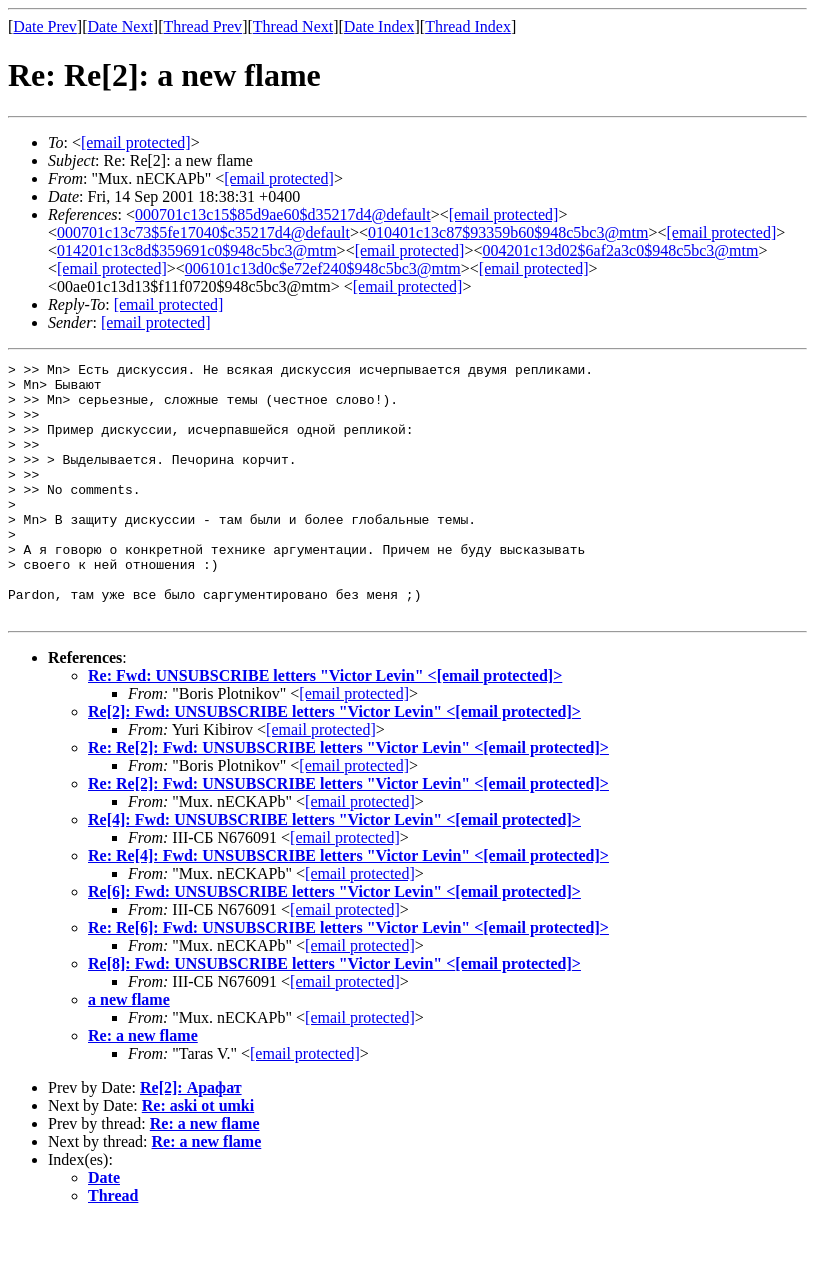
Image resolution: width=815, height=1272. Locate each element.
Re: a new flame (143, 1086)
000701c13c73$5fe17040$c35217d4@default (203, 232)
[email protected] (408, 286)
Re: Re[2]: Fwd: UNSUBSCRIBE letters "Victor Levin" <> (348, 798)
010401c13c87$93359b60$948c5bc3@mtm (508, 232)
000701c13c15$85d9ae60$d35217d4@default (283, 214)
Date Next (120, 26)
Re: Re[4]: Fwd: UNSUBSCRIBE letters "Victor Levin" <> (348, 906)
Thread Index (468, 26)
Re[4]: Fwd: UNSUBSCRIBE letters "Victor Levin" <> (334, 870)
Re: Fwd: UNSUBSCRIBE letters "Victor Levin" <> (325, 726)
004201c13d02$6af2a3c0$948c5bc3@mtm (620, 250)
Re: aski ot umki (198, 1156)
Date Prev (45, 26)
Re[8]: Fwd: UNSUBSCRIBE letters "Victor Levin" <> (334, 1014)
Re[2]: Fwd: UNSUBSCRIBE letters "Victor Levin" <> (334, 762)
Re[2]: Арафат (191, 1138)
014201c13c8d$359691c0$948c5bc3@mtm (197, 250)
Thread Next (293, 26)
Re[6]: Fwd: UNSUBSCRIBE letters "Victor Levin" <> (334, 942)
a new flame (129, 1050)
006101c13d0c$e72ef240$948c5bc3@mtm (323, 268)
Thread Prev (202, 26)
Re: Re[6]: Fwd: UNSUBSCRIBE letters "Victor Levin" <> (348, 978)
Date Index (379, 26)
